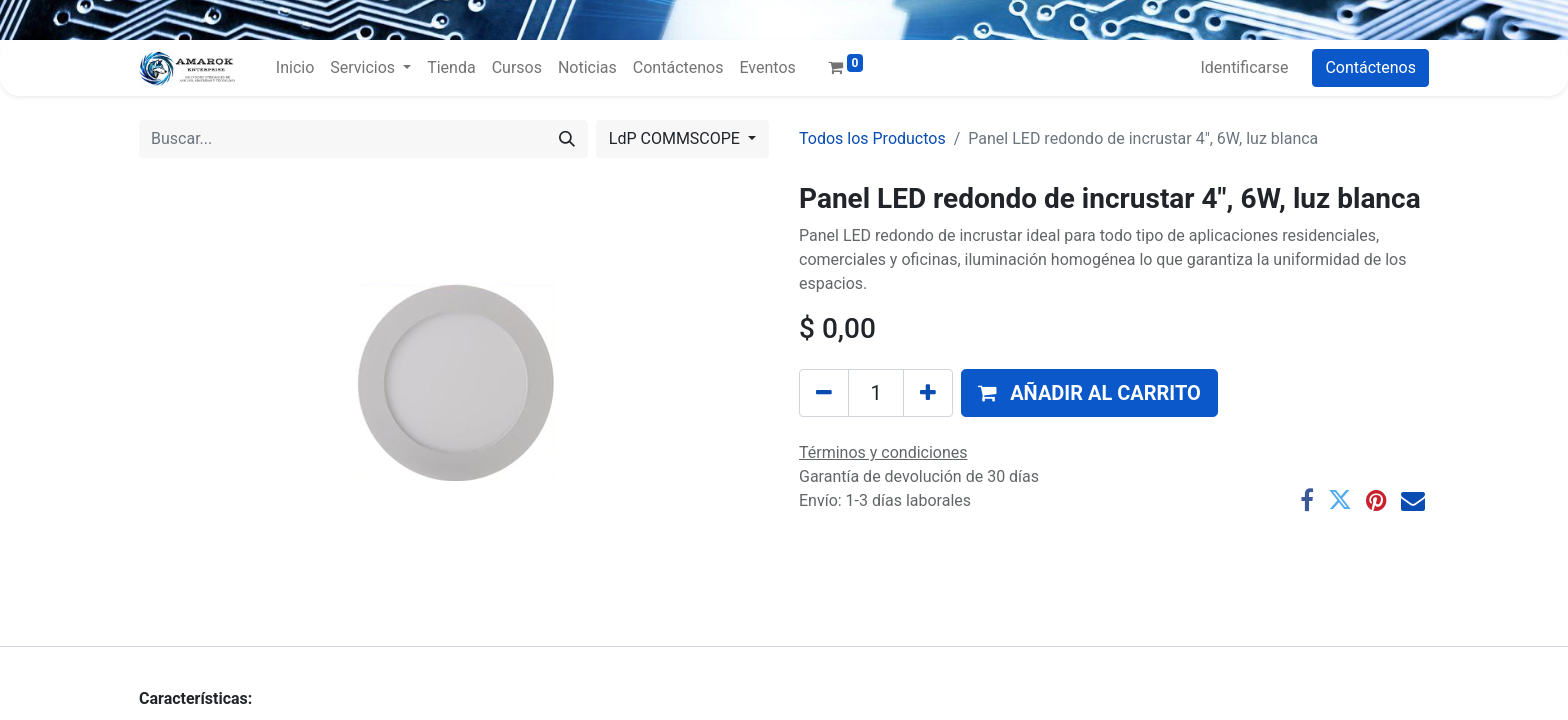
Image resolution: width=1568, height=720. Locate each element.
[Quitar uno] (824, 393)
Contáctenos (1370, 67)
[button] (1089, 393)
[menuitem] (295, 68)
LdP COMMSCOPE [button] (676, 138)
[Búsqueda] (567, 139)
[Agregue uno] (928, 393)
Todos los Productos (872, 138)
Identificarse (1244, 67)
